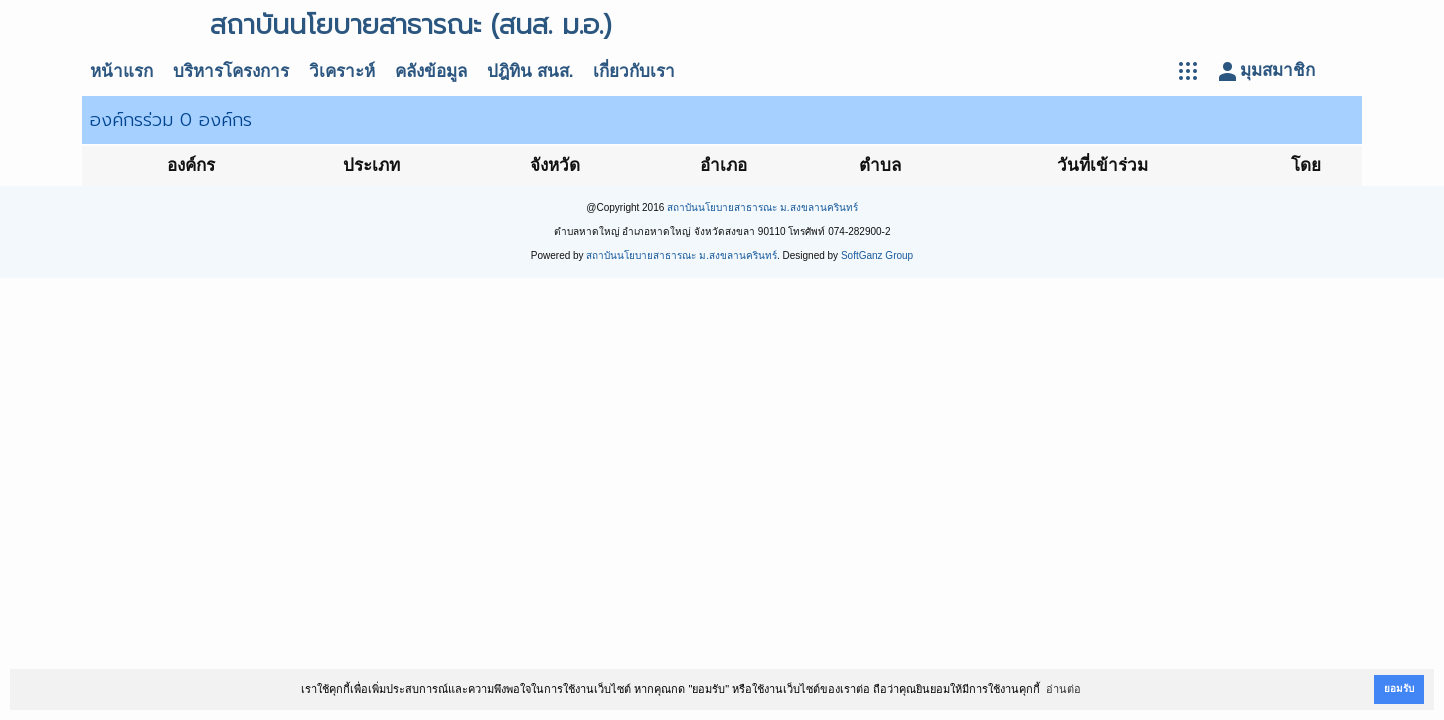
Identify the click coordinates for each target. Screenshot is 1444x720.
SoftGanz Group (877, 255)
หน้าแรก (121, 71)
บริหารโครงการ (231, 71)
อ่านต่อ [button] (1063, 689)
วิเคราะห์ (342, 71)
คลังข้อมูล (431, 71)
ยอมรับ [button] (1399, 688)
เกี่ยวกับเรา (634, 71)
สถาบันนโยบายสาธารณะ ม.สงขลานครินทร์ (762, 207)
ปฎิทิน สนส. (530, 71)
